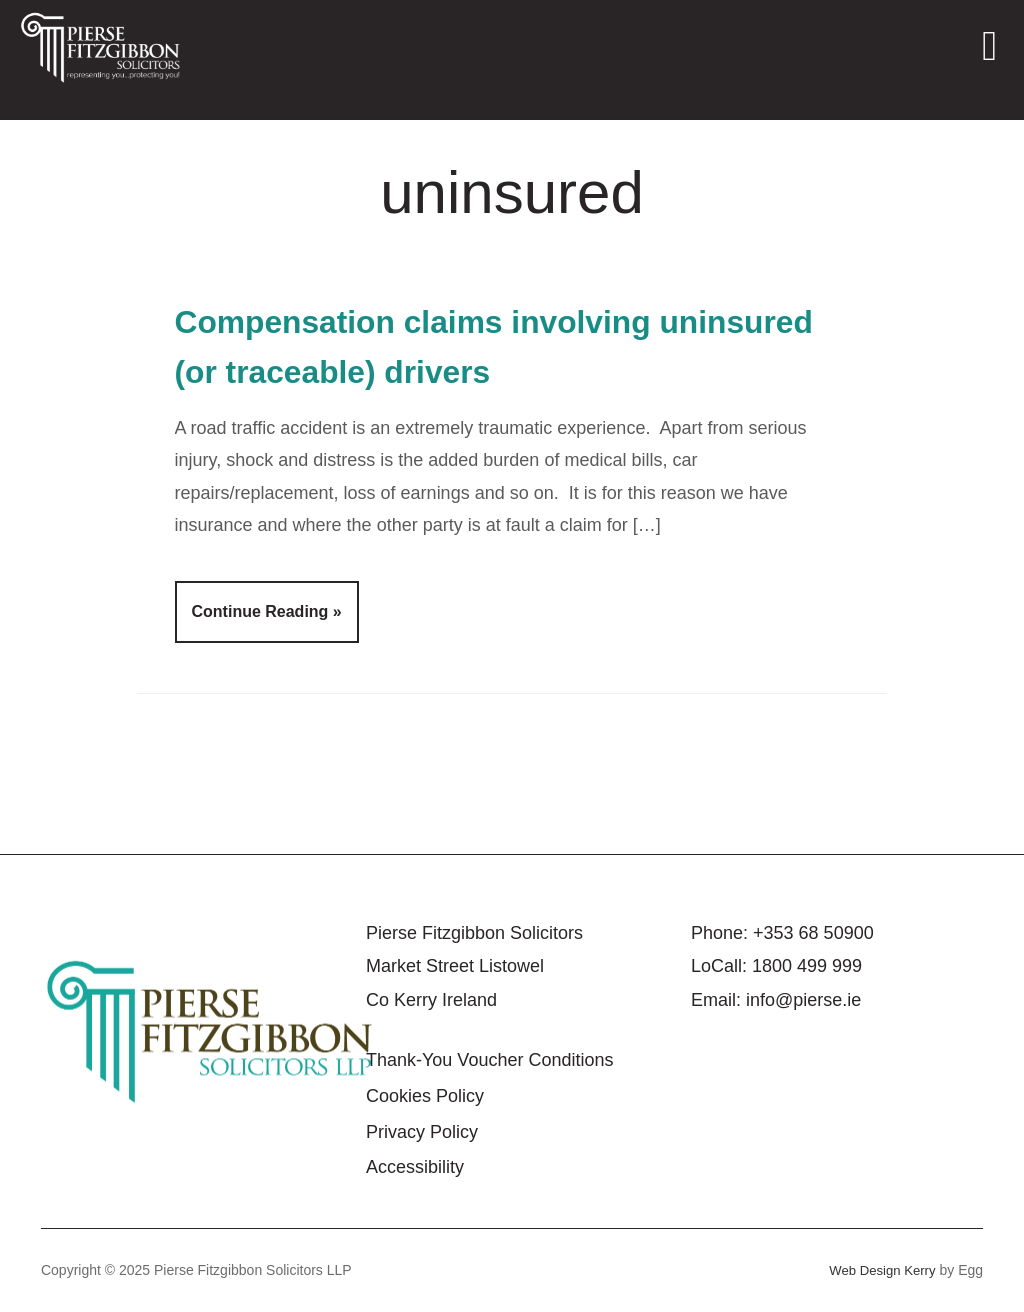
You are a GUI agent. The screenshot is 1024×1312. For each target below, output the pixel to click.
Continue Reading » (267, 611)
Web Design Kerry (878, 1270)
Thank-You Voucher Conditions (490, 1060)
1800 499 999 (807, 966)
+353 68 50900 (813, 933)
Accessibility (415, 1167)
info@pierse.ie (803, 1000)
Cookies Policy (425, 1096)
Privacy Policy (422, 1132)
